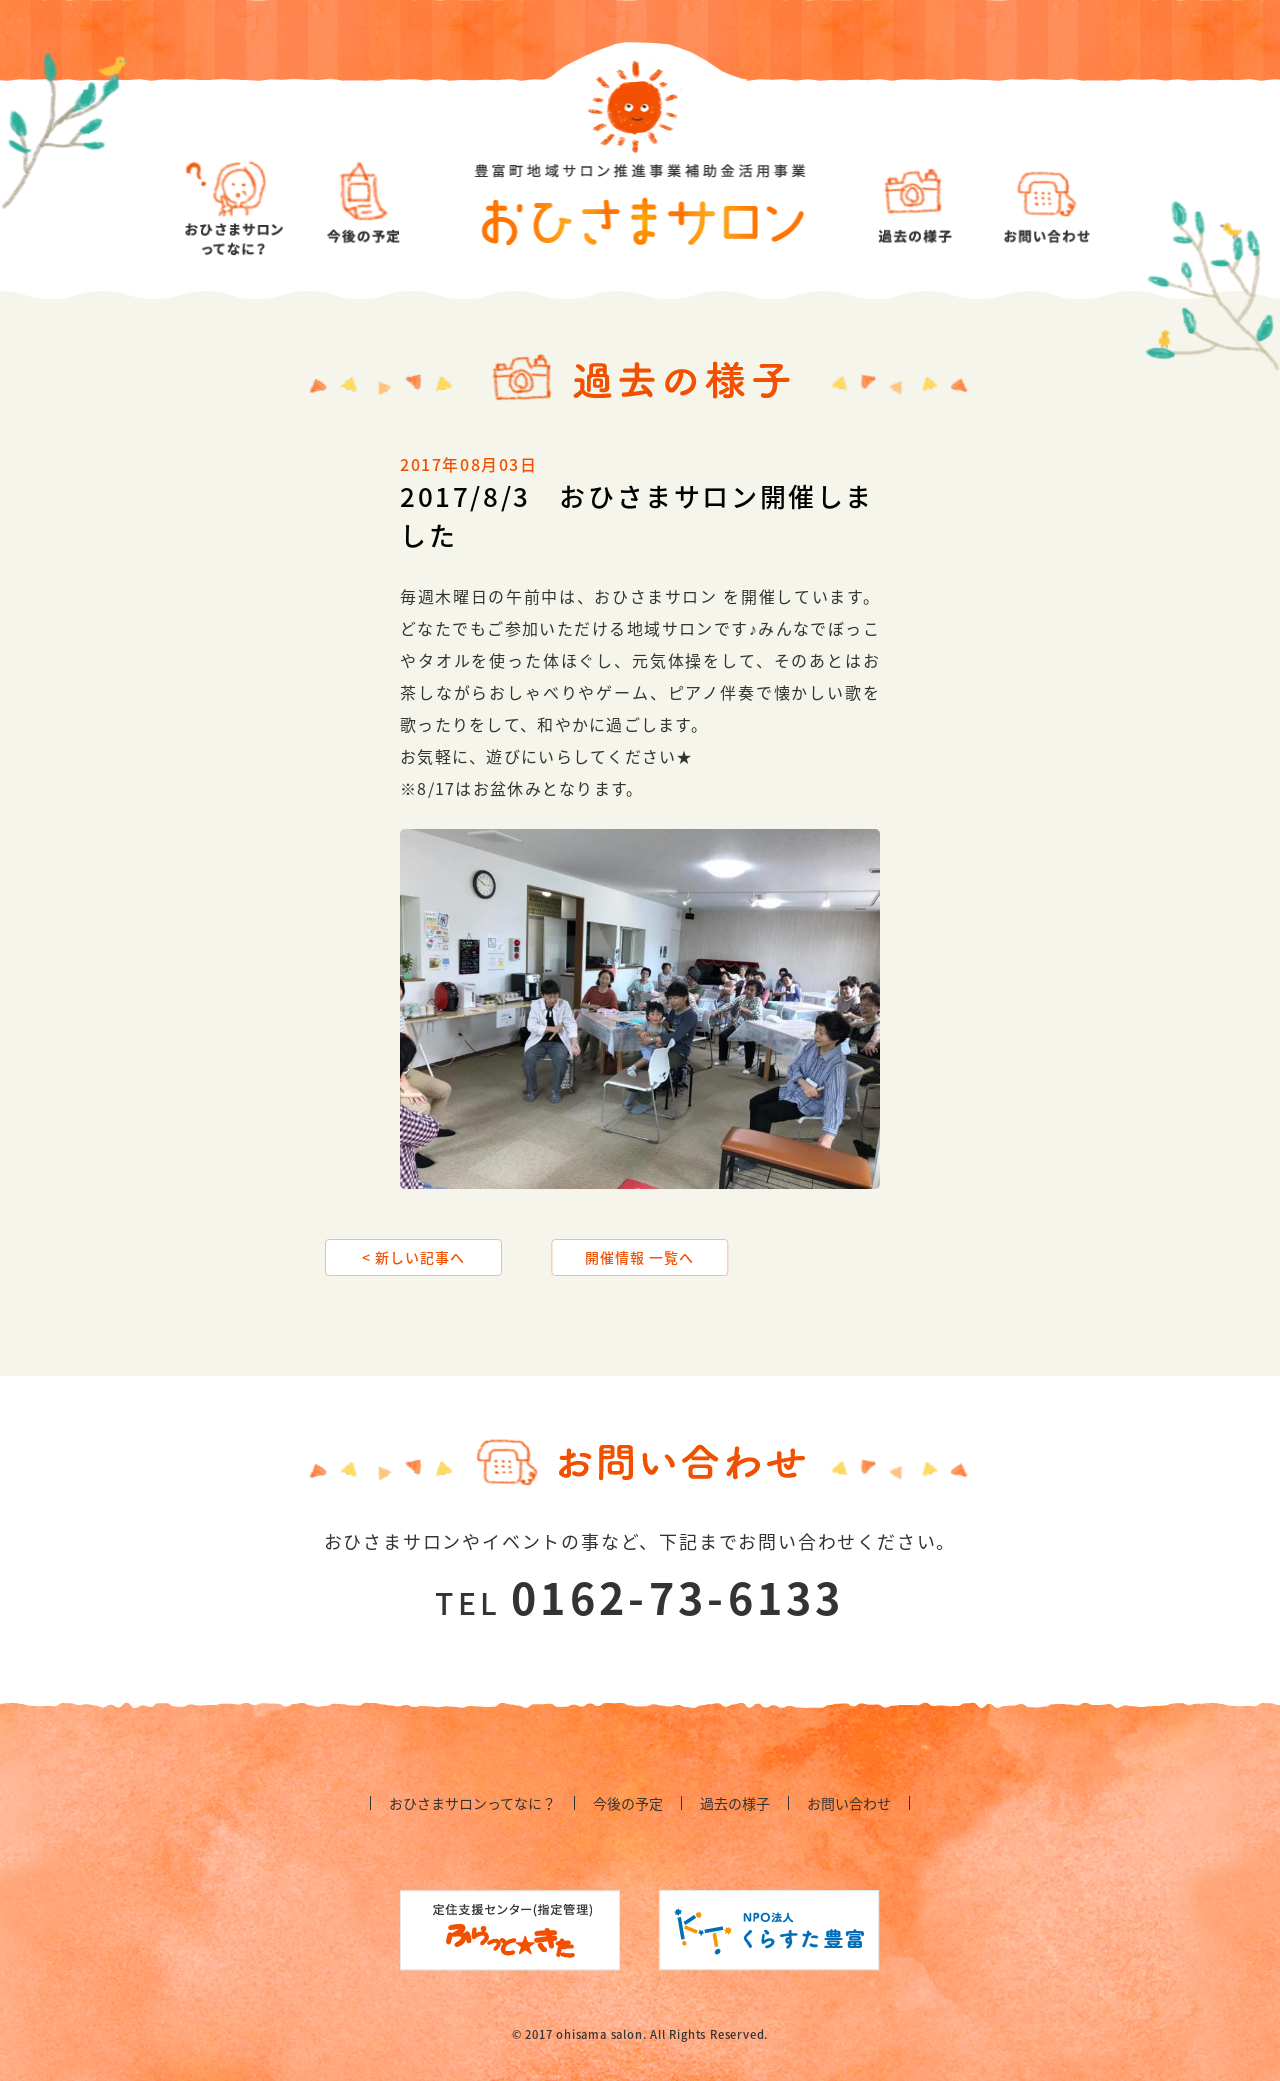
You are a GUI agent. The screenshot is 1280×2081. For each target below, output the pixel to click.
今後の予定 (628, 1803)
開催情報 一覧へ (639, 1257)
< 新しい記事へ (413, 1257)
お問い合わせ (849, 1803)
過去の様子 (735, 1803)
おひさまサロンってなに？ (472, 1803)
